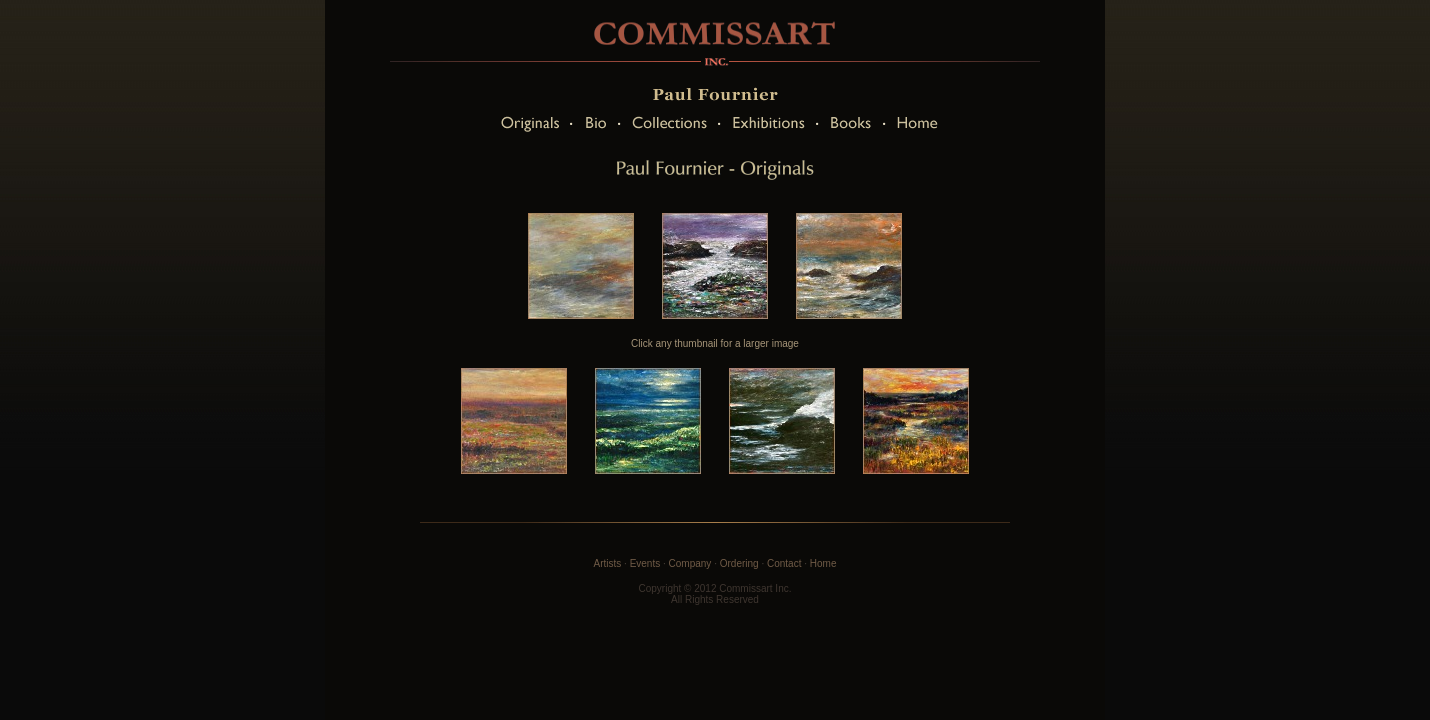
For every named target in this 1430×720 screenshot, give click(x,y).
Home (823, 563)
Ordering (739, 563)
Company (690, 563)
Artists (608, 563)
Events (645, 563)
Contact (784, 563)
